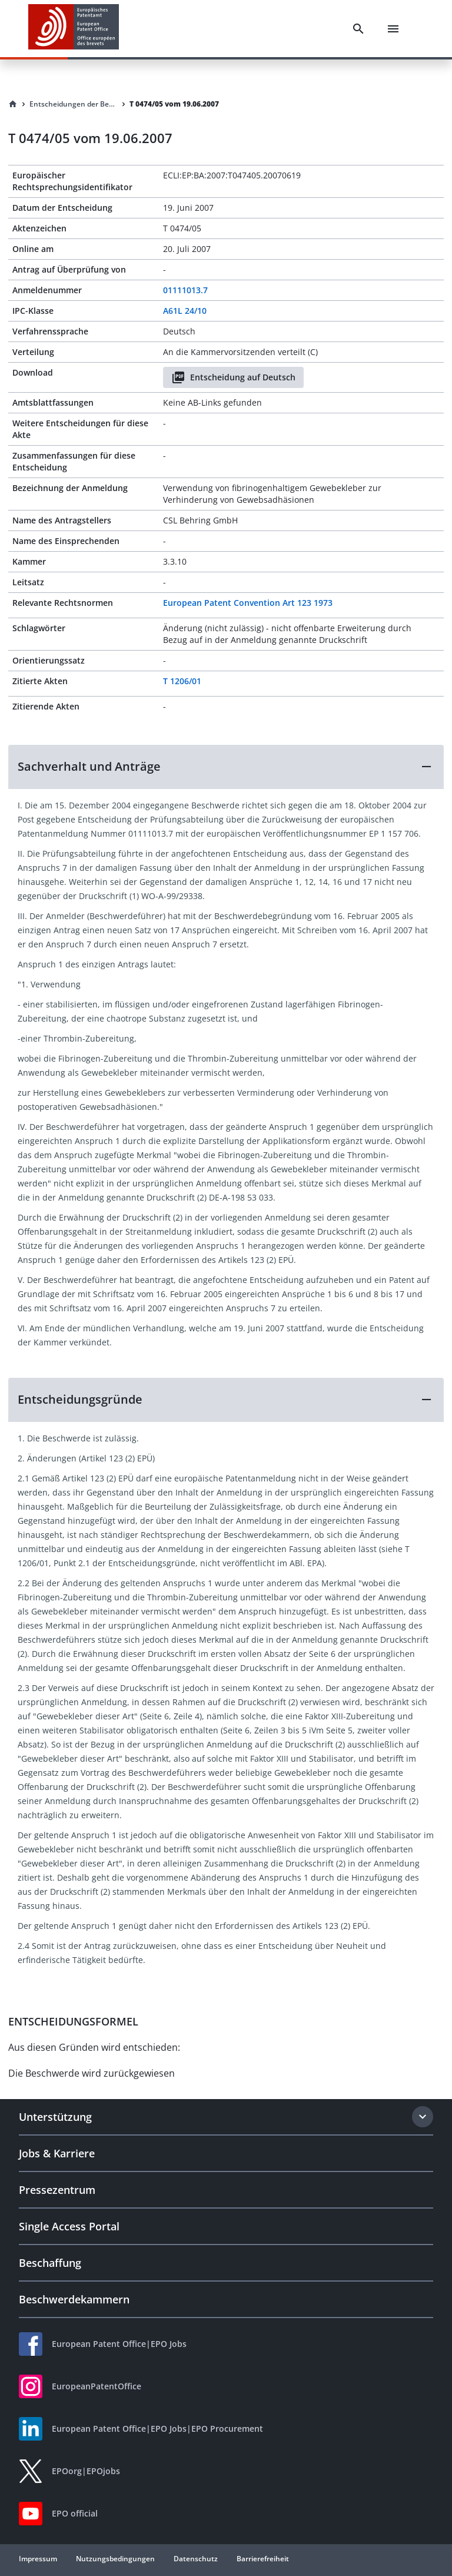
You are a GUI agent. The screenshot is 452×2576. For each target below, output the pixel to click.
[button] (226, 766)
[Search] (358, 28)
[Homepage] (13, 104)
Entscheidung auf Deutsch (233, 377)
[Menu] (393, 28)
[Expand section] (422, 2116)
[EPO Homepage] (73, 28)
